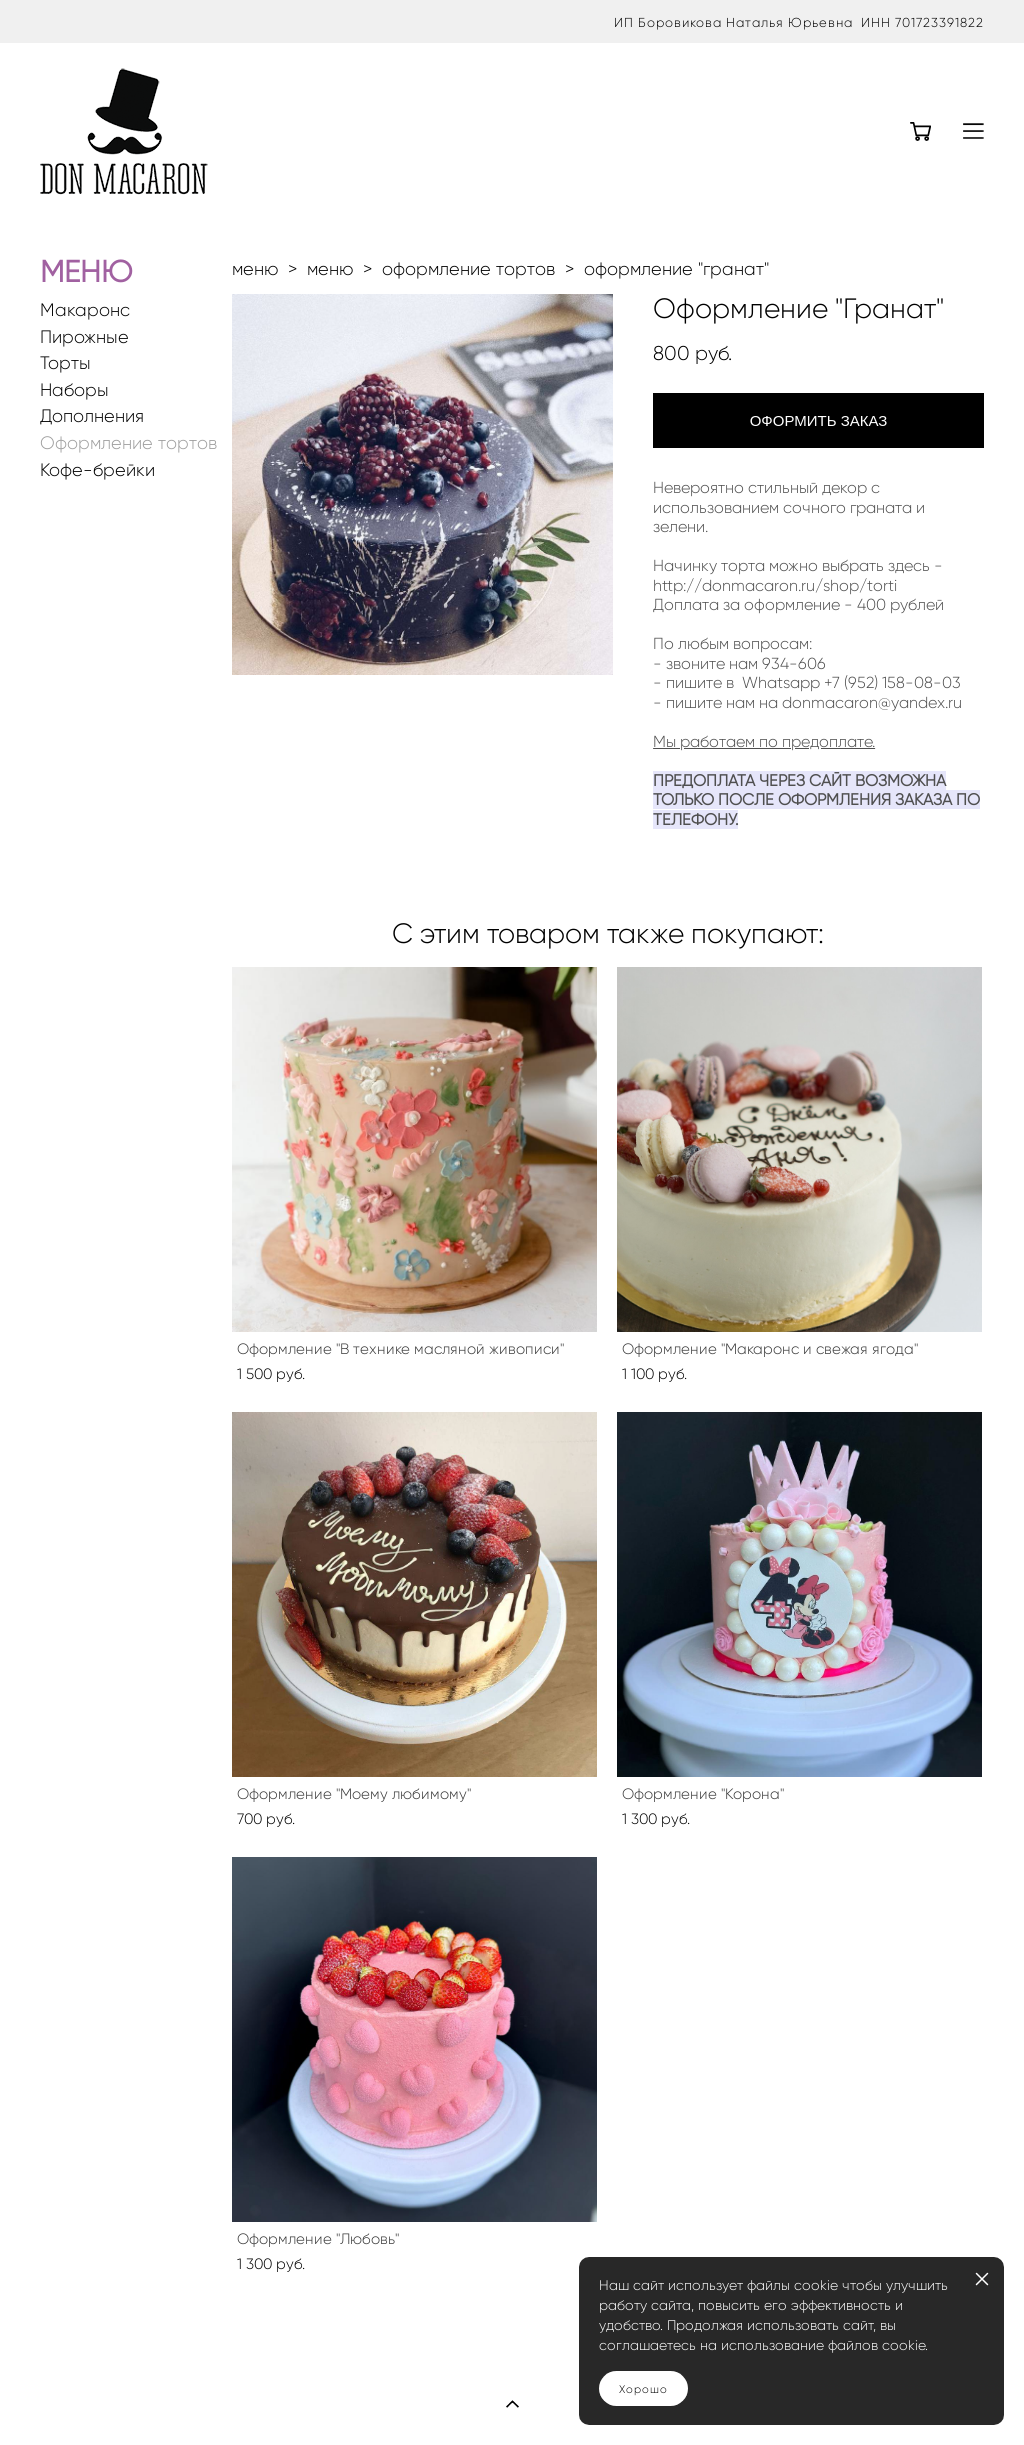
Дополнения (92, 416)
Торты (65, 363)
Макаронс (85, 310)
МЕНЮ (86, 271)
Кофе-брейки (97, 470)
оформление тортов (468, 269)
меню (255, 269)
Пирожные (84, 337)
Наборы (74, 390)
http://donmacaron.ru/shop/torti (775, 585)
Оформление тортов (128, 443)
